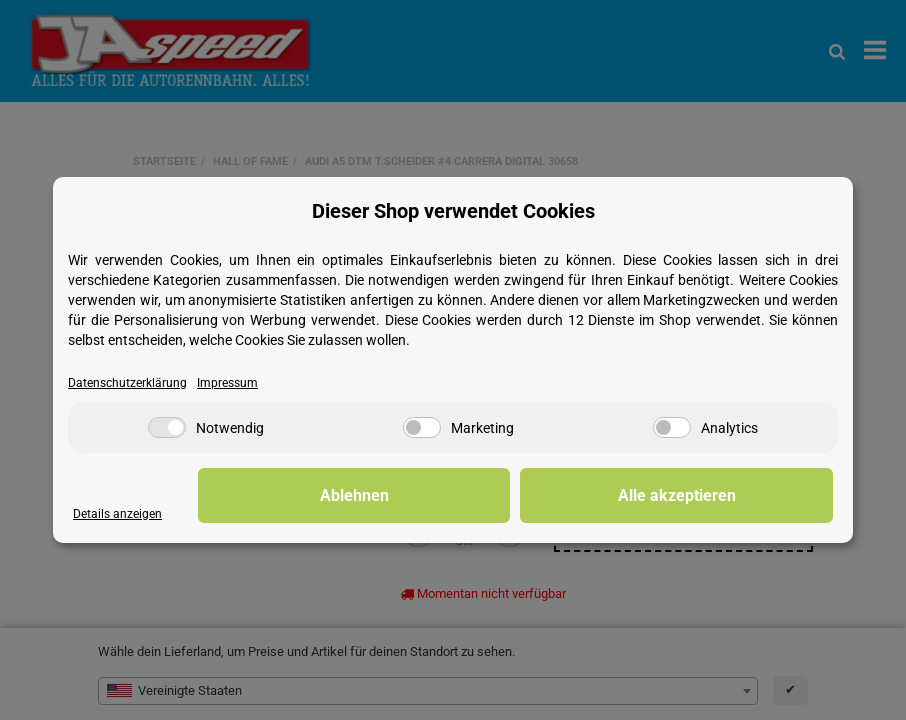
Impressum (235, 383)
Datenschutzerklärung (130, 383)
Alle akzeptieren (733, 495)
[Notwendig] (167, 428)
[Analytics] (672, 428)
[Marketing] (422, 428)
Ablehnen (523, 495)
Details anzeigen (120, 514)
